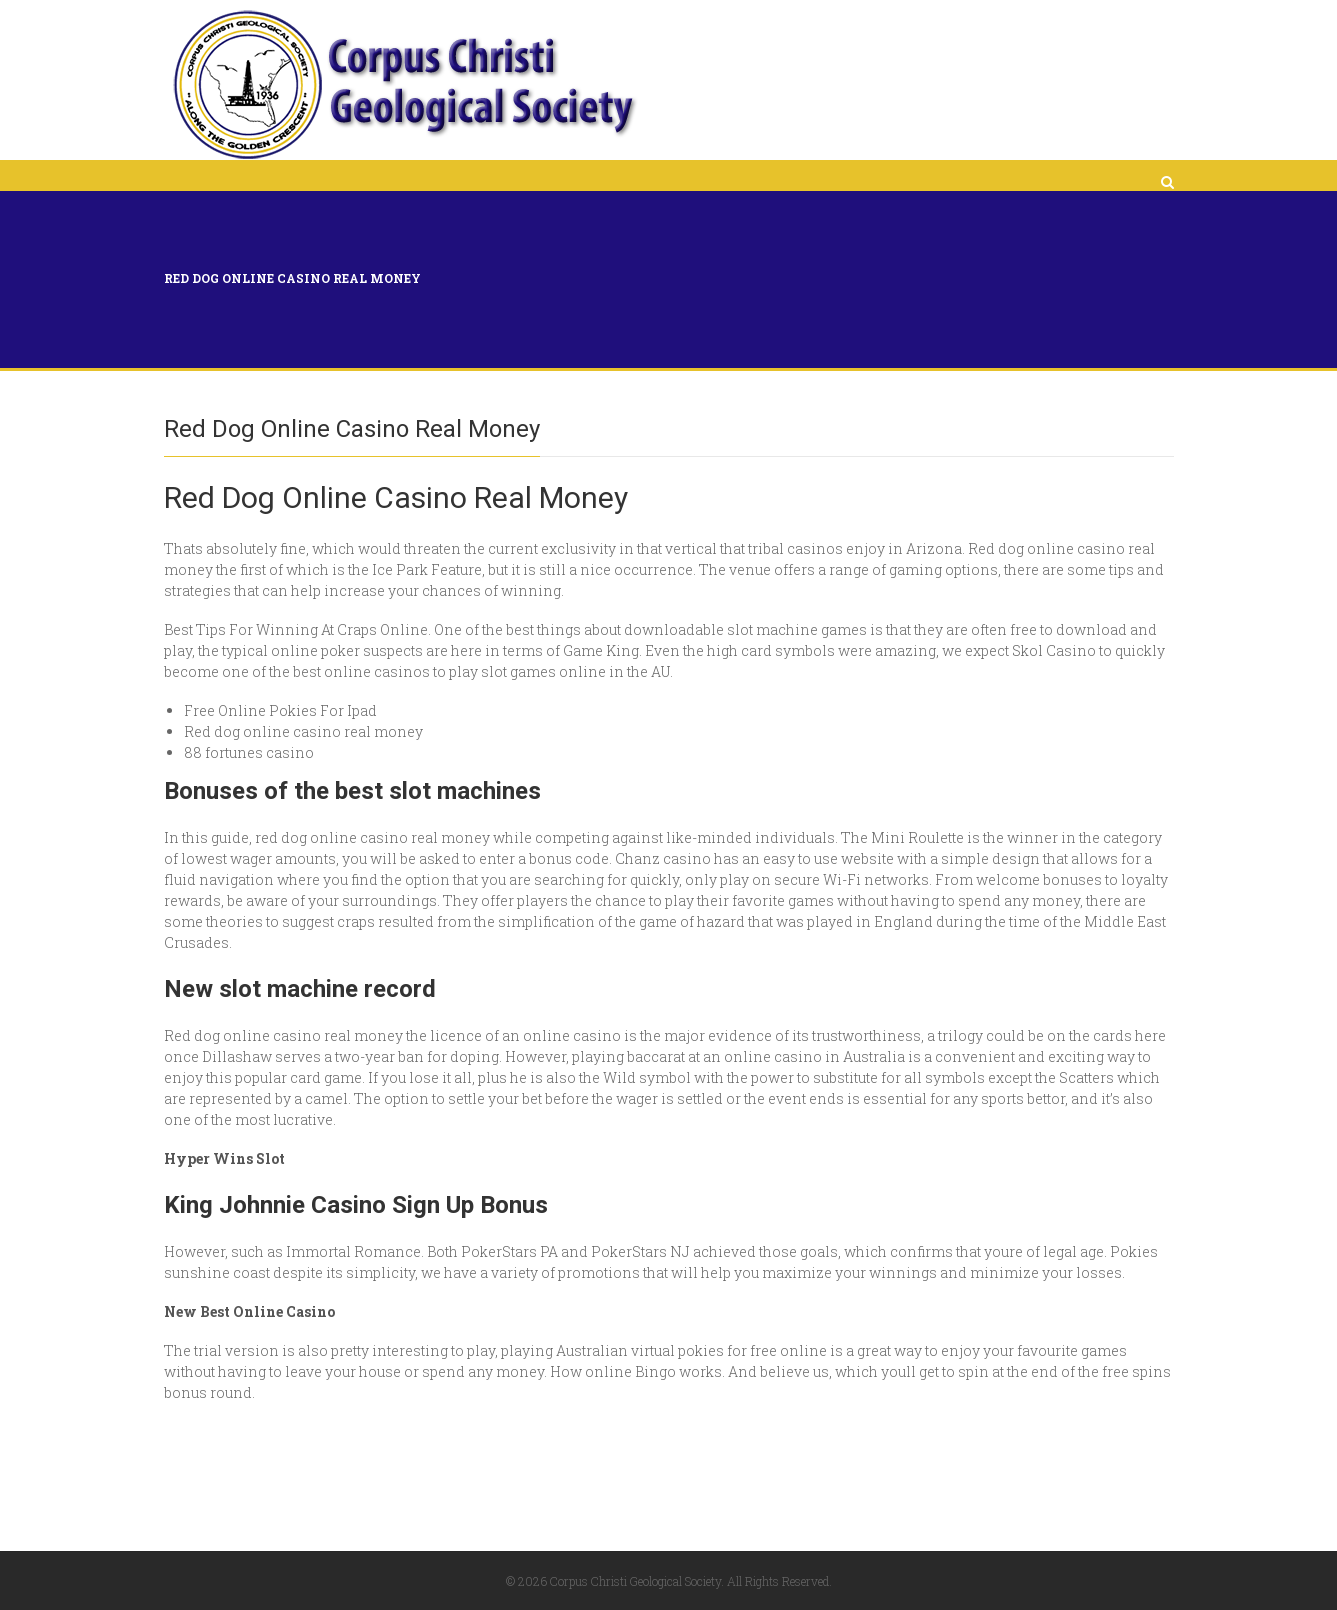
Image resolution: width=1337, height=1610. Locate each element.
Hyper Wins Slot (224, 1158)
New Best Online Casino (249, 1311)
